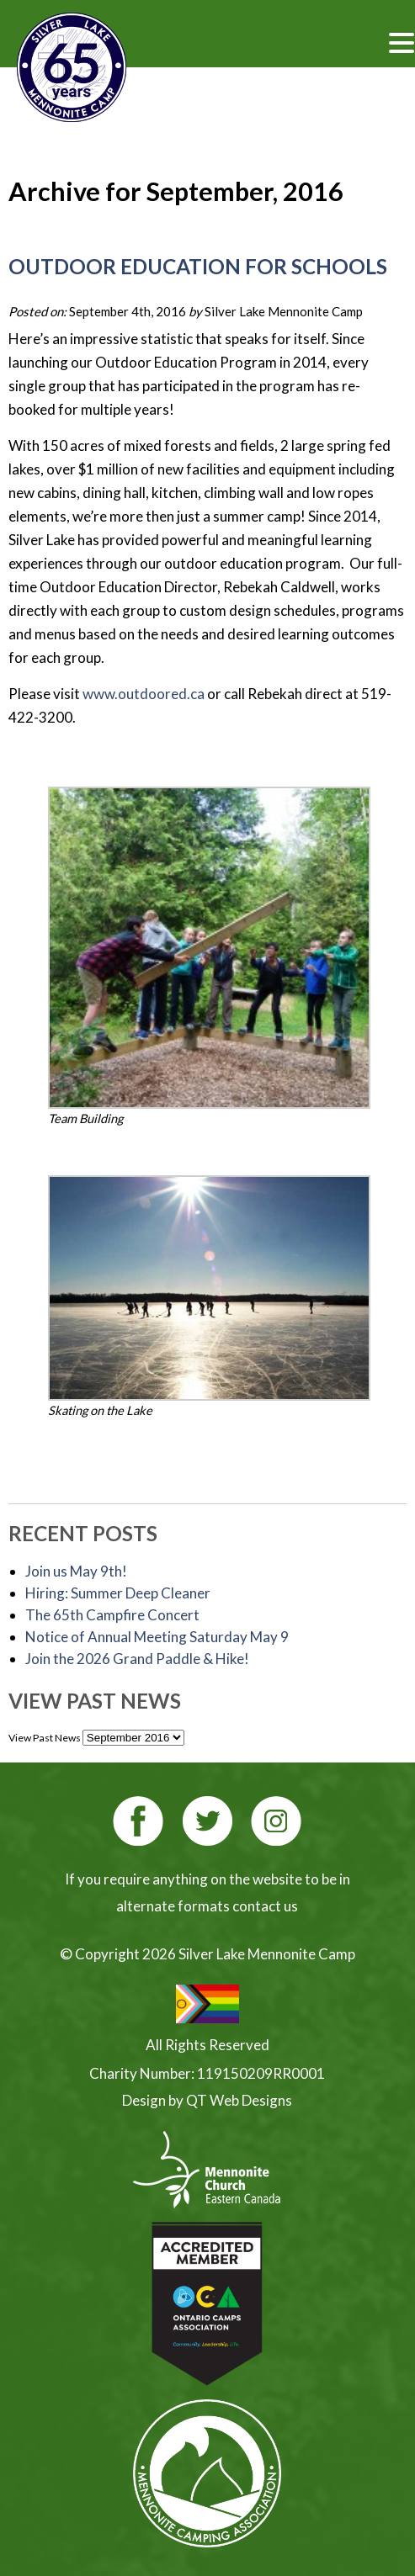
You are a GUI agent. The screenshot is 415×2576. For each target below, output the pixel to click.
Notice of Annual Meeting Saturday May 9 (157, 1637)
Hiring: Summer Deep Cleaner (117, 1593)
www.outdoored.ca (143, 693)
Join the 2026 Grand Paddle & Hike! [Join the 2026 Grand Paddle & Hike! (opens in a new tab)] (137, 1658)
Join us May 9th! (76, 1571)
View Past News (44, 1737)
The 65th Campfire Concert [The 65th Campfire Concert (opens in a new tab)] (112, 1615)
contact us (265, 1906)
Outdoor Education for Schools (197, 266)
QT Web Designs (239, 2100)
